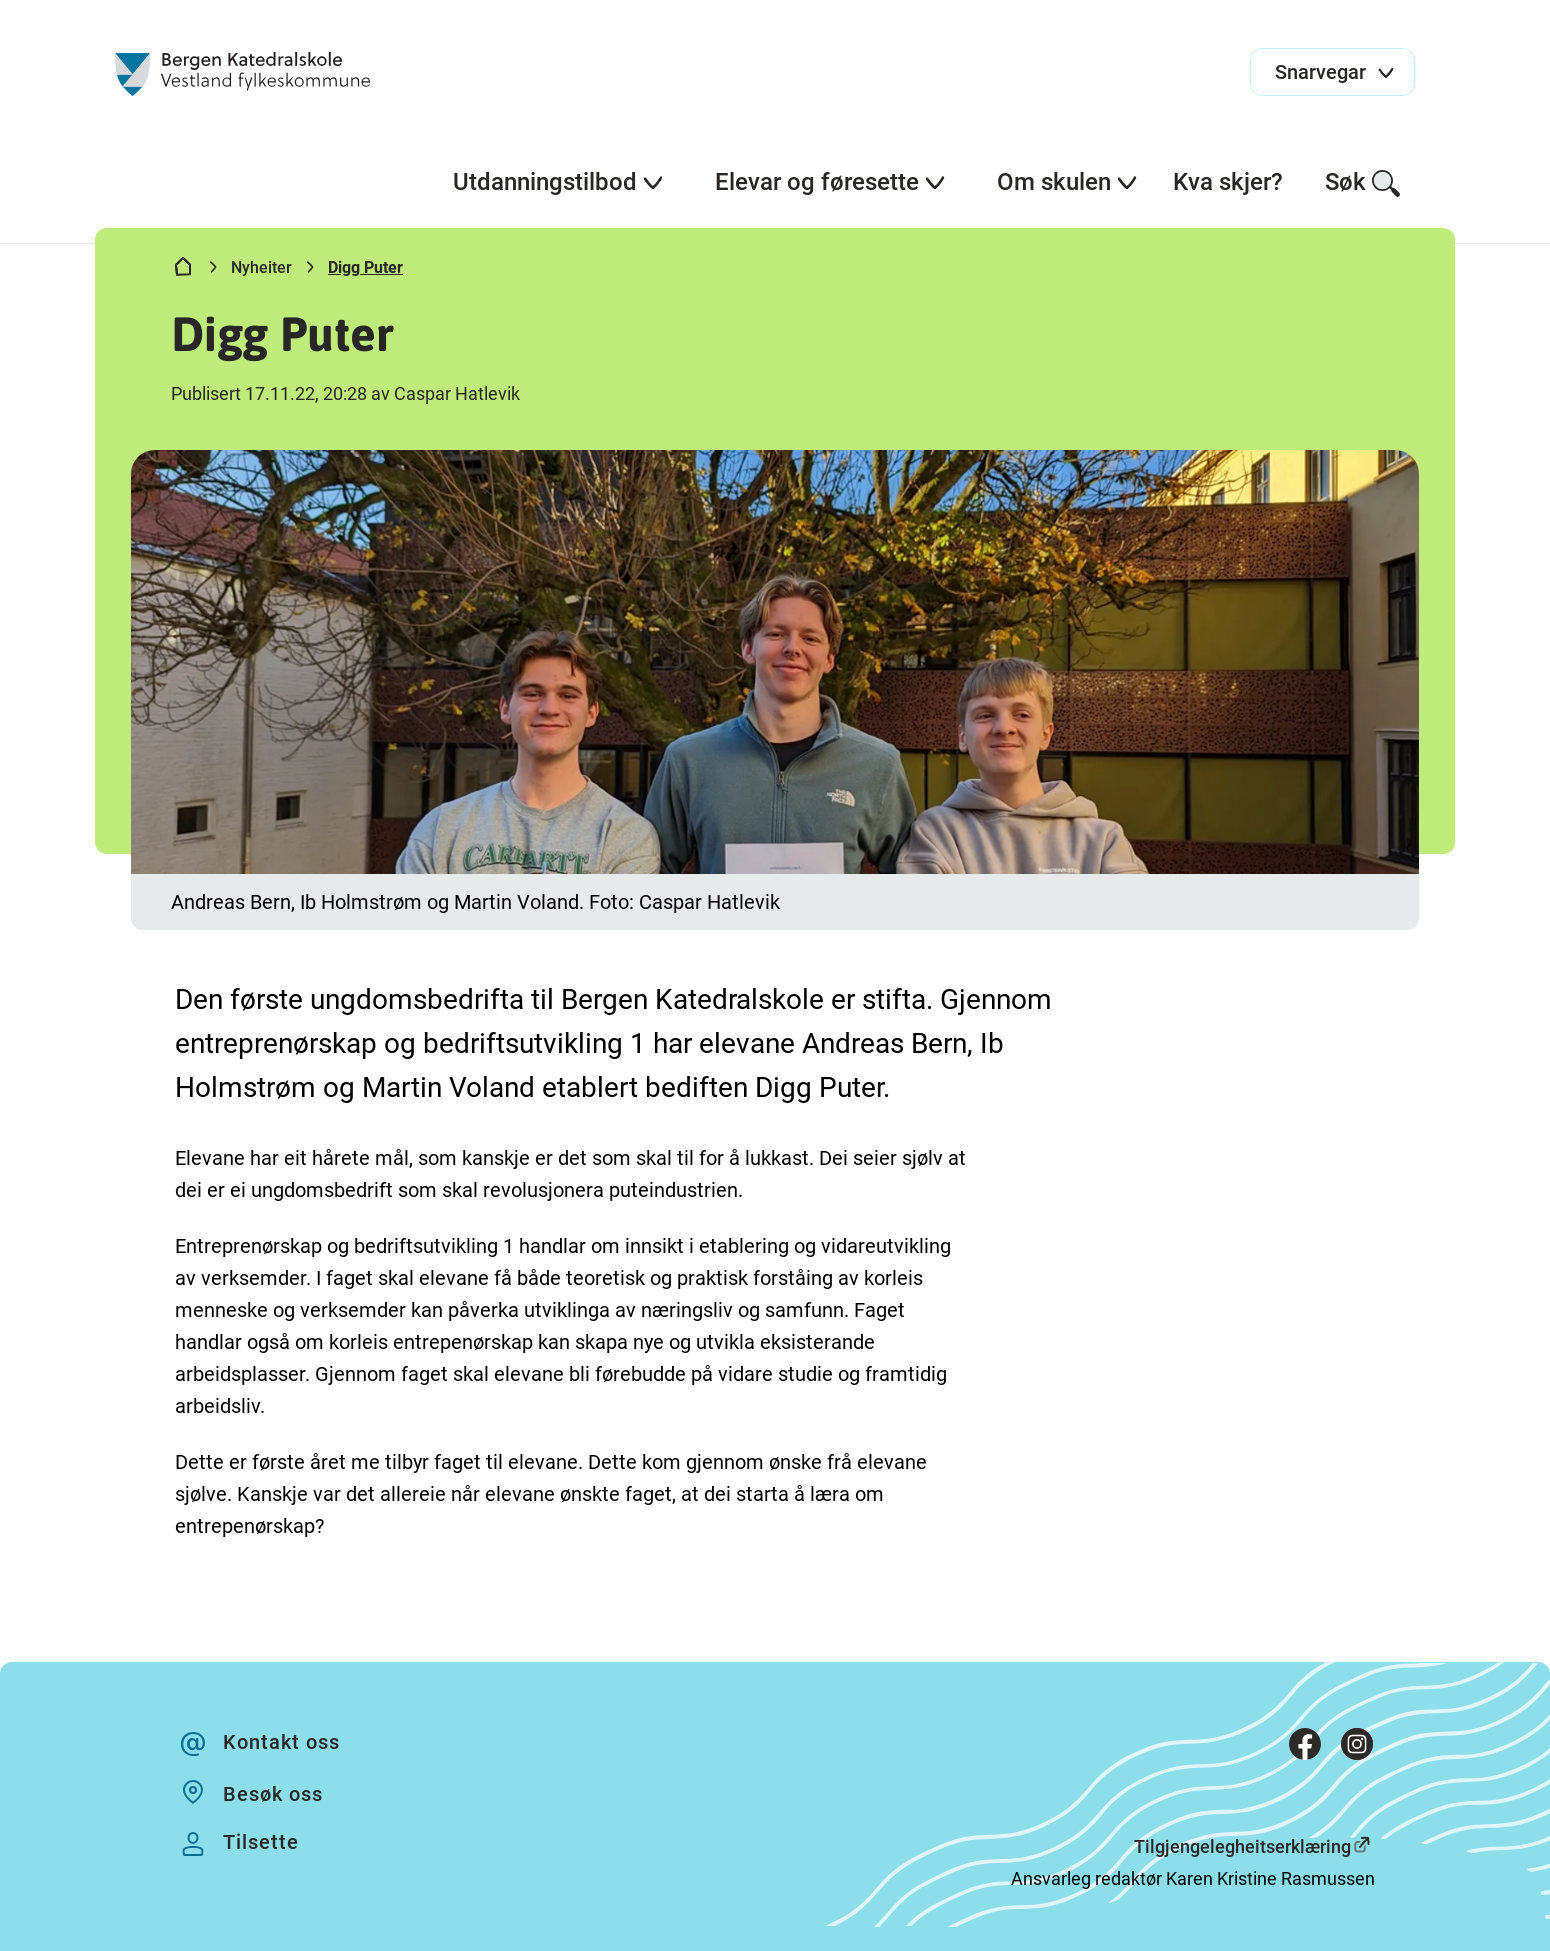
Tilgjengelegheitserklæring (1242, 1846)
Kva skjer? (1228, 182)
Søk (1363, 183)
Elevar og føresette (831, 182)
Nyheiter (261, 267)
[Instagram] (1357, 1748)
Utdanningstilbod (559, 182)
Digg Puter (365, 267)
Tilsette (261, 1842)
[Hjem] (183, 271)
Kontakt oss (281, 1742)
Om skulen (1068, 182)
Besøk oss (273, 1794)
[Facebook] (1305, 1748)
